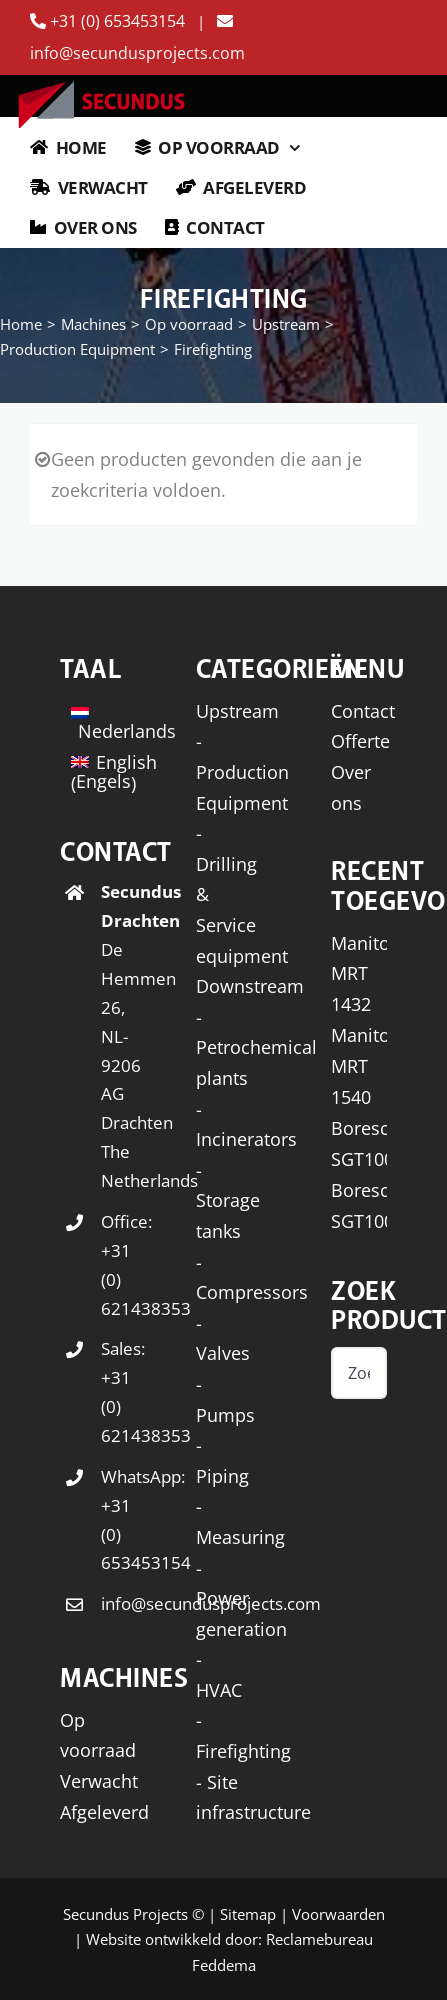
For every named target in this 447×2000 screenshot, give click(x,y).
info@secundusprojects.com (108, 1603)
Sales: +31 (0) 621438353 (108, 1392)
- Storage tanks (228, 1200)
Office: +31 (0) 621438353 (108, 1265)
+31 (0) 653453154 (109, 21)
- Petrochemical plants (256, 1047)
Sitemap (248, 1914)
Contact (363, 711)
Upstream (237, 711)
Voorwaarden (338, 1914)
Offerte (360, 741)
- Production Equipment (242, 771)
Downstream (250, 986)
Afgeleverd (104, 1812)
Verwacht (99, 1781)
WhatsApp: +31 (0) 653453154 (108, 1520)
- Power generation (241, 1598)
